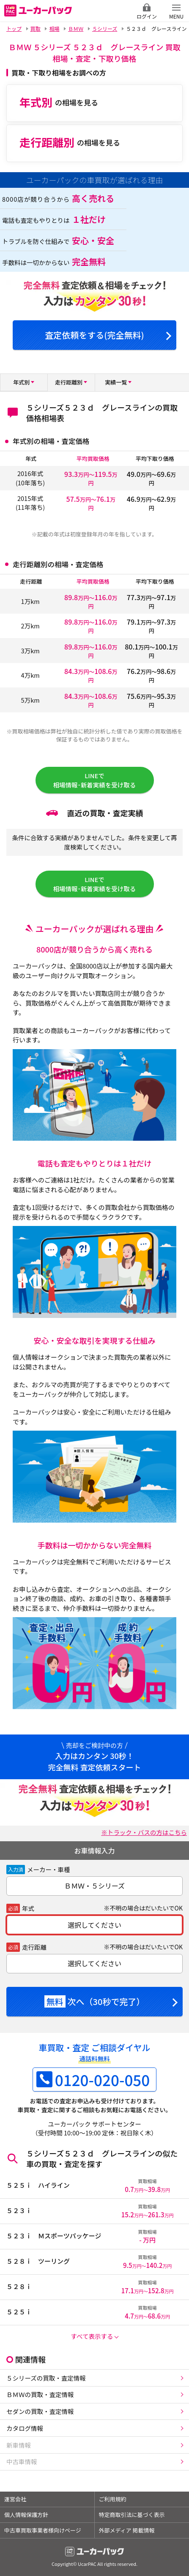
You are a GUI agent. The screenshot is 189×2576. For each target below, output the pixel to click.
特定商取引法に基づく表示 (132, 2515)
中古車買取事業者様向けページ (42, 2530)
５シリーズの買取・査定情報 (46, 2377)
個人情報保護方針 (26, 2515)
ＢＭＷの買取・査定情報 (40, 2394)
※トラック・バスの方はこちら (144, 1832)
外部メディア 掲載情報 (127, 2530)
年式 (28, 1908)
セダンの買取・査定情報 (40, 2411)
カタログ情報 (24, 2428)
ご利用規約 (112, 2499)
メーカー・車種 (48, 1869)
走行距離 (34, 1947)
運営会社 (15, 2499)
